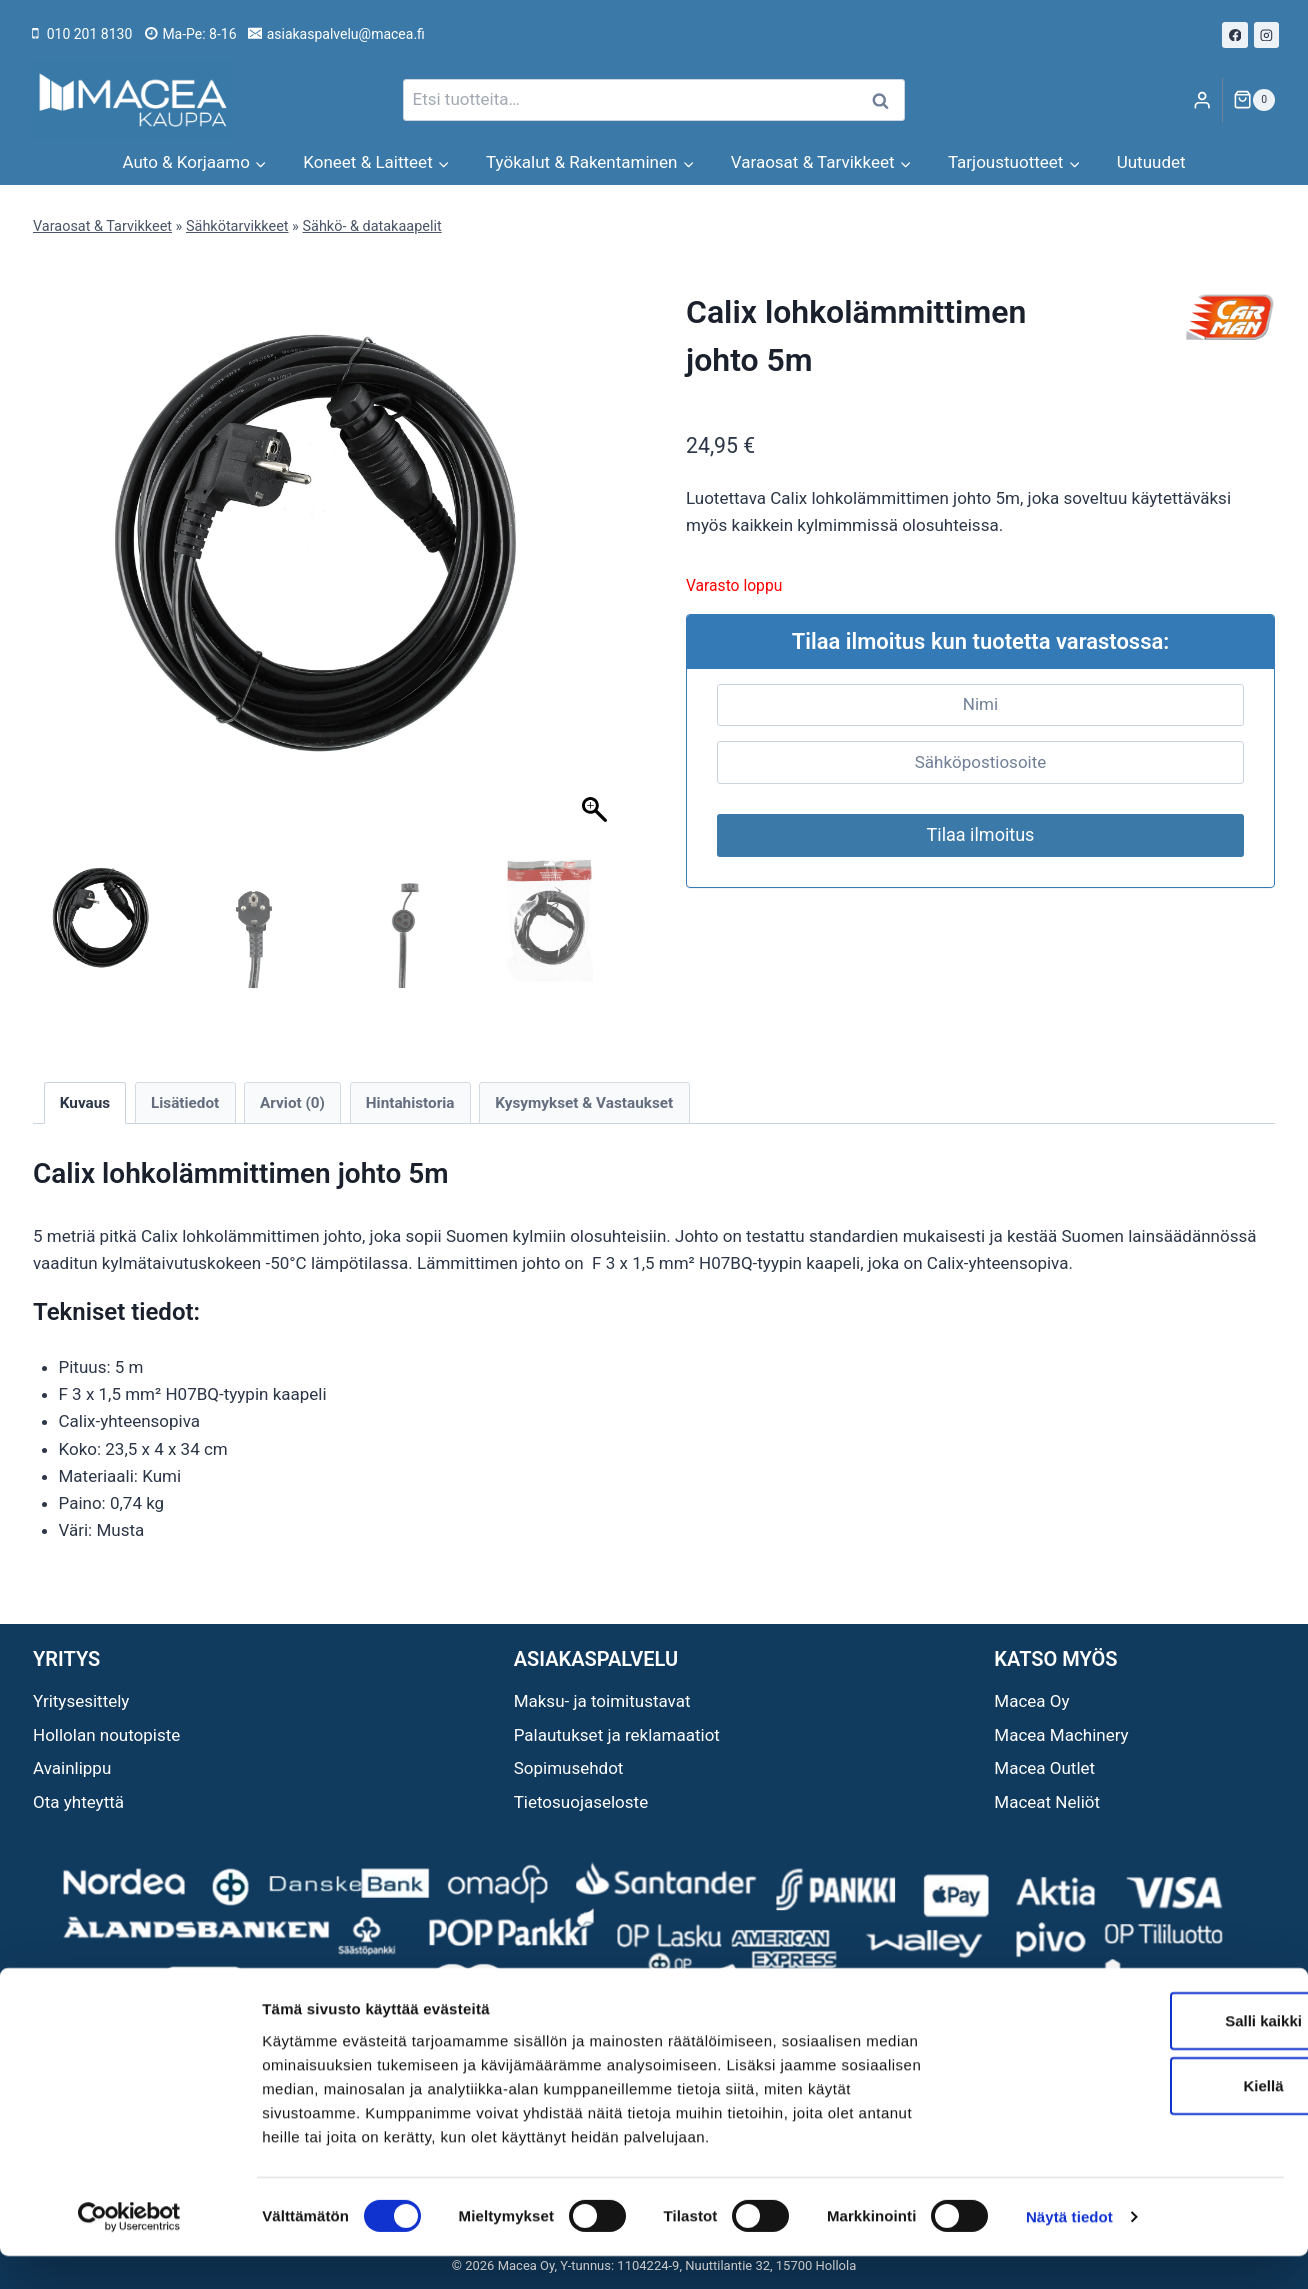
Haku (886, 100)
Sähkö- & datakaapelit (371, 226)
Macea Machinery (1061, 1735)
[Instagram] (1267, 35)
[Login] (1202, 100)
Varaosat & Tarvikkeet (102, 226)
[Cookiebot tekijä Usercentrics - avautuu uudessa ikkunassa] (129, 2250)
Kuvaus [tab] (85, 1103)
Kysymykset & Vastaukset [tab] (584, 1103)
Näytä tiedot (1069, 2249)
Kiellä (1141, 2118)
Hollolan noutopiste (106, 1735)
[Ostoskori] (1254, 100)
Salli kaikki (1141, 2052)
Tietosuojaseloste (581, 1802)
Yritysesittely (81, 1701)
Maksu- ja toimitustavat (602, 1701)
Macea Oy (1031, 1701)
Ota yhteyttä (78, 1802)
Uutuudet (1151, 162)
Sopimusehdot (569, 1768)
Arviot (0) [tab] (292, 1103)
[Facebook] (1235, 35)
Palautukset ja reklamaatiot (617, 1735)
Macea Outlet (1044, 1768)
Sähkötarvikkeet (237, 226)
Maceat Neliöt (1047, 1802)
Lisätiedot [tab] (185, 1103)
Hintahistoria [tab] (410, 1103)
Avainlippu (72, 1768)
